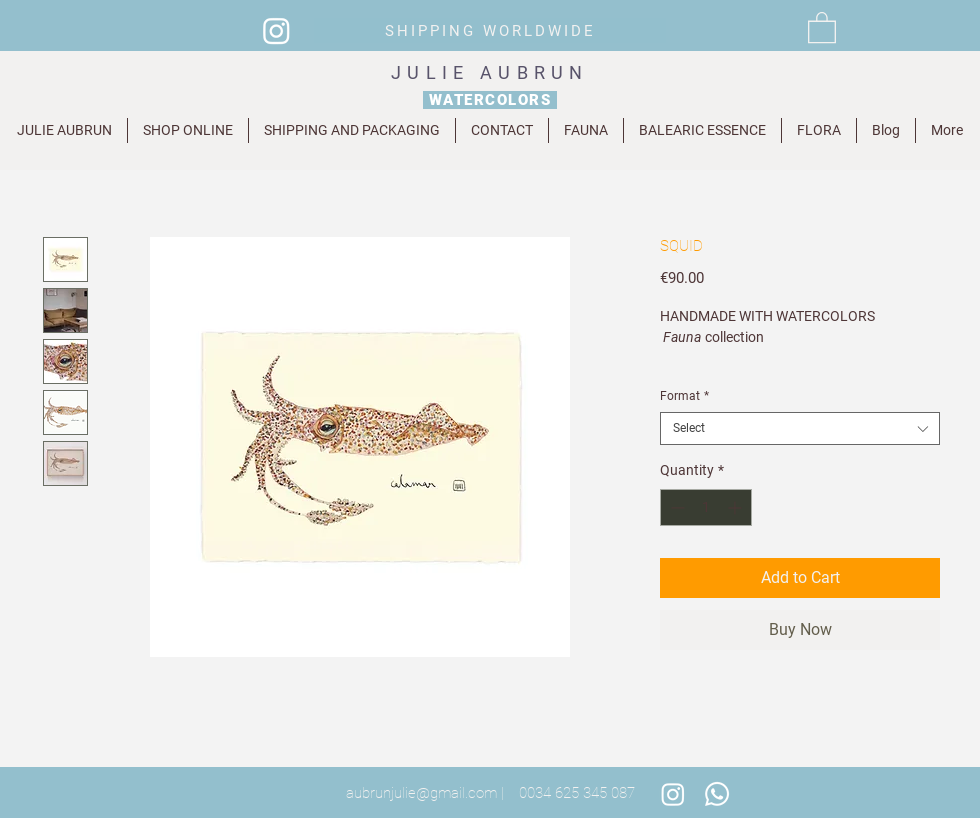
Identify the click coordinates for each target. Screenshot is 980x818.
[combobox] (800, 428)
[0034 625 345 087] (576, 794)
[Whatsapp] (717, 794)
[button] (822, 26)
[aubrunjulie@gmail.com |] (424, 794)
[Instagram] (276, 30)
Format (684, 396)
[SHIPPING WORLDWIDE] (490, 30)
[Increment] (736, 507)
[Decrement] (675, 507)
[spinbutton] (706, 507)
